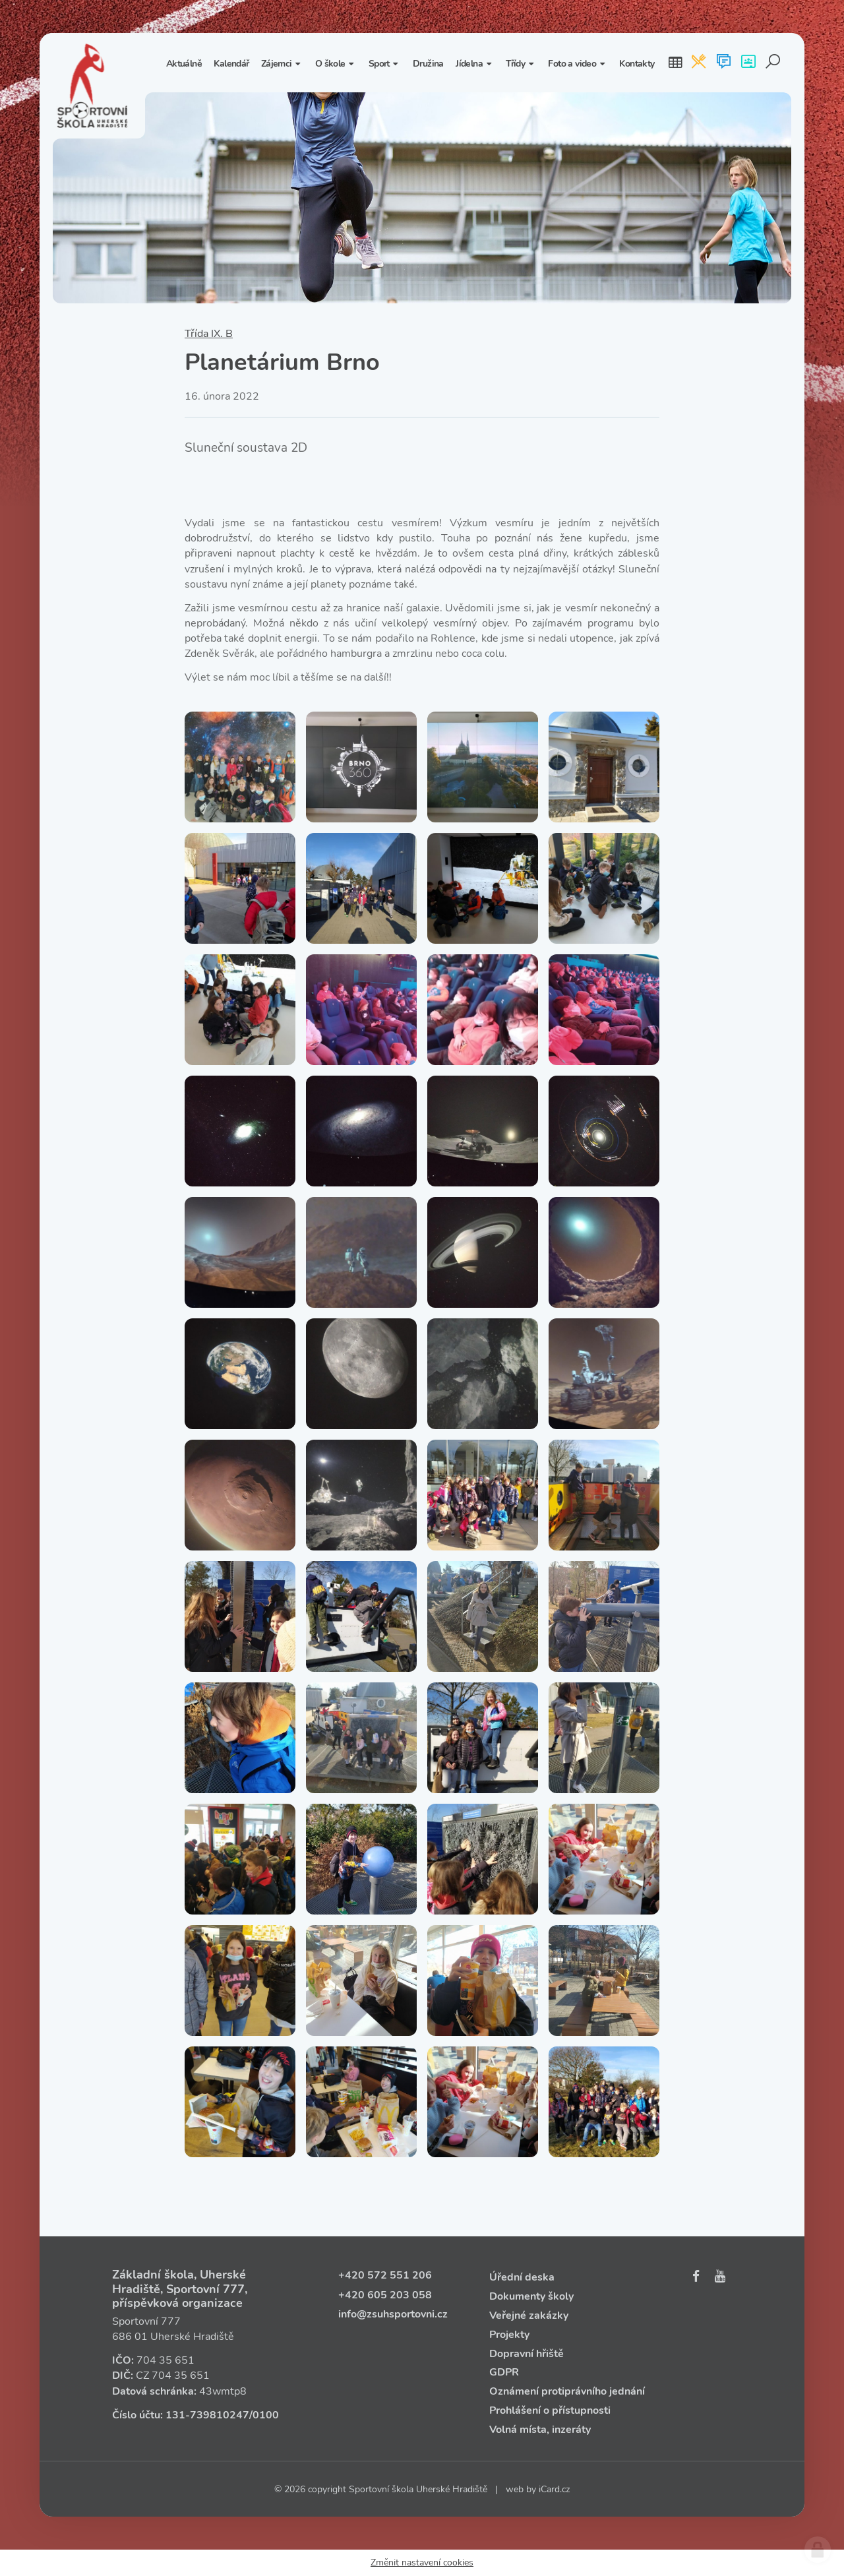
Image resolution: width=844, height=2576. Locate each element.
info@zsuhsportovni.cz (393, 2314)
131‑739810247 (207, 2415)
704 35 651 (165, 2360)
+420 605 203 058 (385, 2295)
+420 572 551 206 (385, 2275)
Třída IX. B (209, 333)
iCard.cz (554, 2489)
